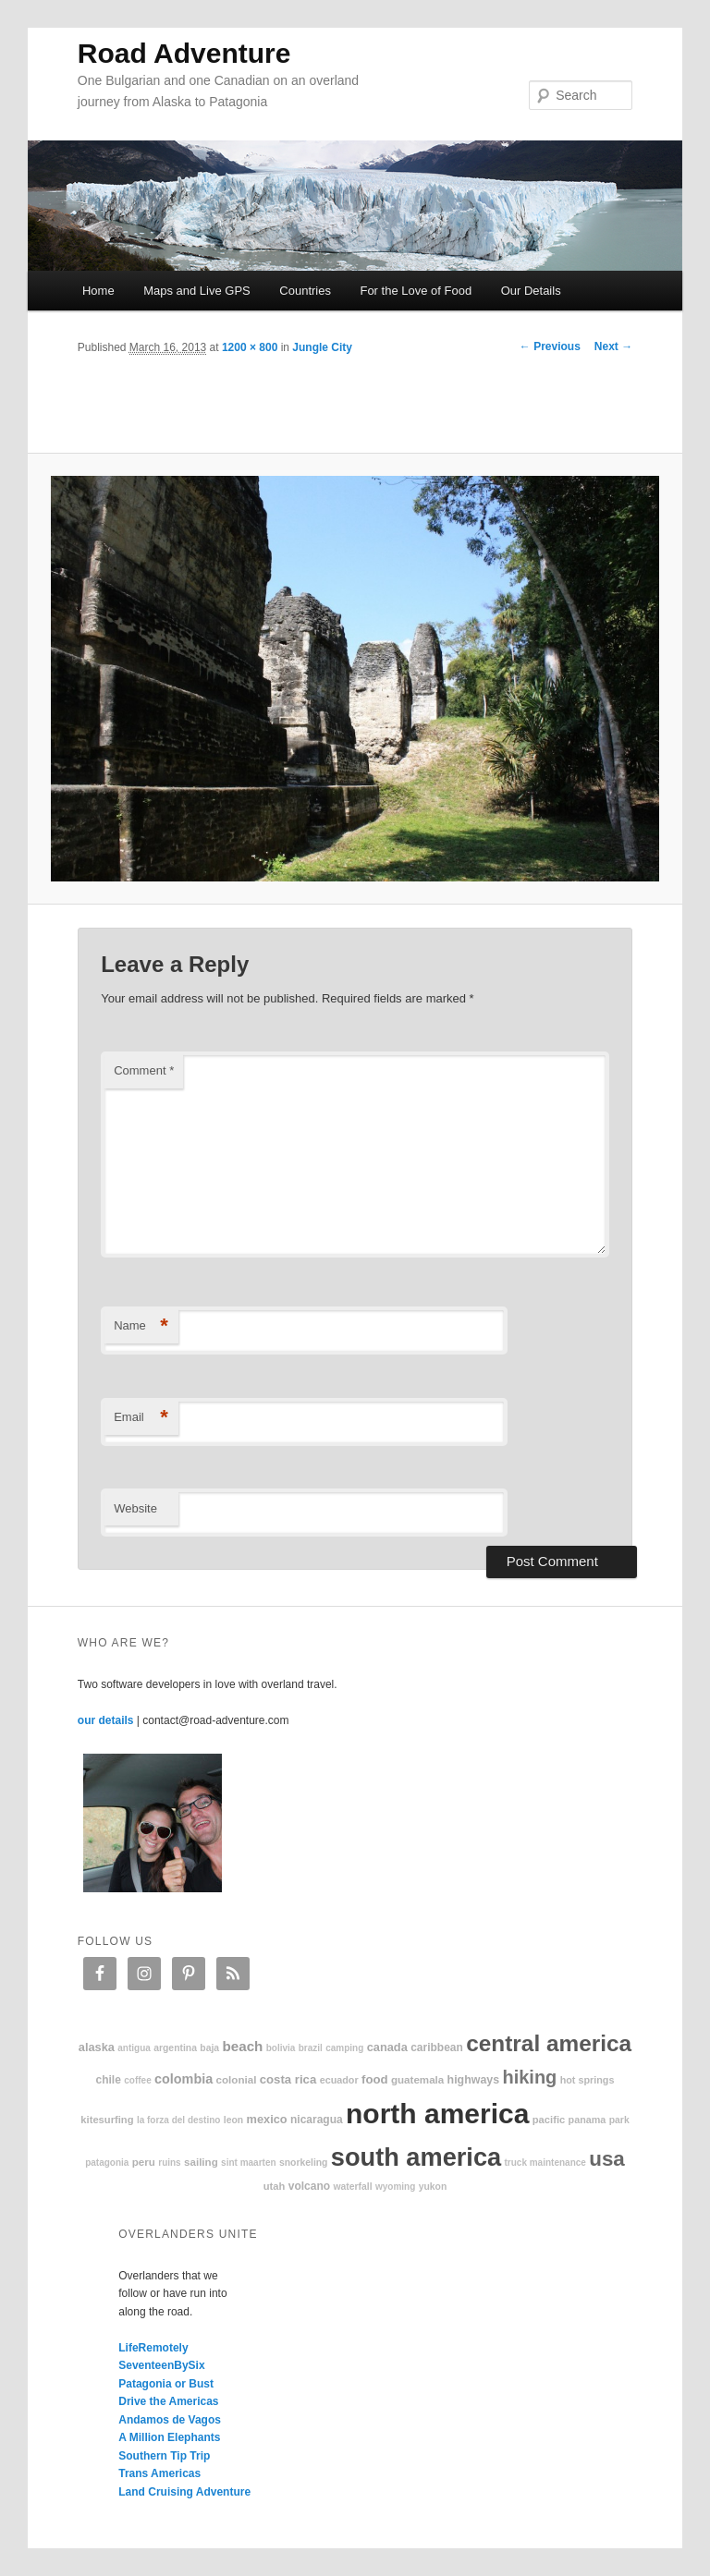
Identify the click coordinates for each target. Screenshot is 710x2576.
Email (141, 1417)
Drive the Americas (168, 2401)
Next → (613, 346)
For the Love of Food (415, 291)
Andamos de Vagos (169, 2419)
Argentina (175, 2048)
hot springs (587, 2079)
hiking (529, 2077)
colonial (236, 2079)
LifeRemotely (153, 2347)
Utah (274, 2186)
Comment (144, 1070)
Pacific (548, 2119)
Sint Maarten (248, 2162)
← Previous (550, 346)
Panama (587, 2119)
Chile (108, 2079)
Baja (209, 2048)
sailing (201, 2162)
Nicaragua (316, 2119)
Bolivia (281, 2048)
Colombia (183, 2079)
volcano (309, 2186)
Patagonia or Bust (166, 2383)
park (619, 2120)
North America (437, 2113)
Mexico (267, 2119)
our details (106, 1720)
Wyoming (395, 2186)
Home (98, 291)
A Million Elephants (169, 2437)
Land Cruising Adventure (184, 2491)
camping (344, 2048)
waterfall (352, 2186)
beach (242, 2046)
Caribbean (436, 2047)
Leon (233, 2120)
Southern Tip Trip (164, 2455)
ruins (169, 2162)
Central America (548, 2043)
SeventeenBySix (161, 2365)
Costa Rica (288, 2079)
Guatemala (417, 2079)
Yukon (433, 2186)
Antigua (134, 2048)
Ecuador (339, 2079)
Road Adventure (184, 53)
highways (473, 2079)
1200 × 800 (249, 347)
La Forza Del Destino (179, 2120)
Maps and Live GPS (197, 291)
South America (416, 2157)
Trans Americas (159, 2473)
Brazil (311, 2048)
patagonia (107, 2162)
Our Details (531, 291)
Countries (305, 291)
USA (607, 2158)
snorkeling (303, 2162)
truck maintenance (545, 2162)
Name (141, 1326)
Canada (387, 2047)
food (374, 2079)
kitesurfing (106, 2119)
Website (135, 1508)
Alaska (97, 2047)
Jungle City (322, 347)
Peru (143, 2162)
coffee (137, 2080)
